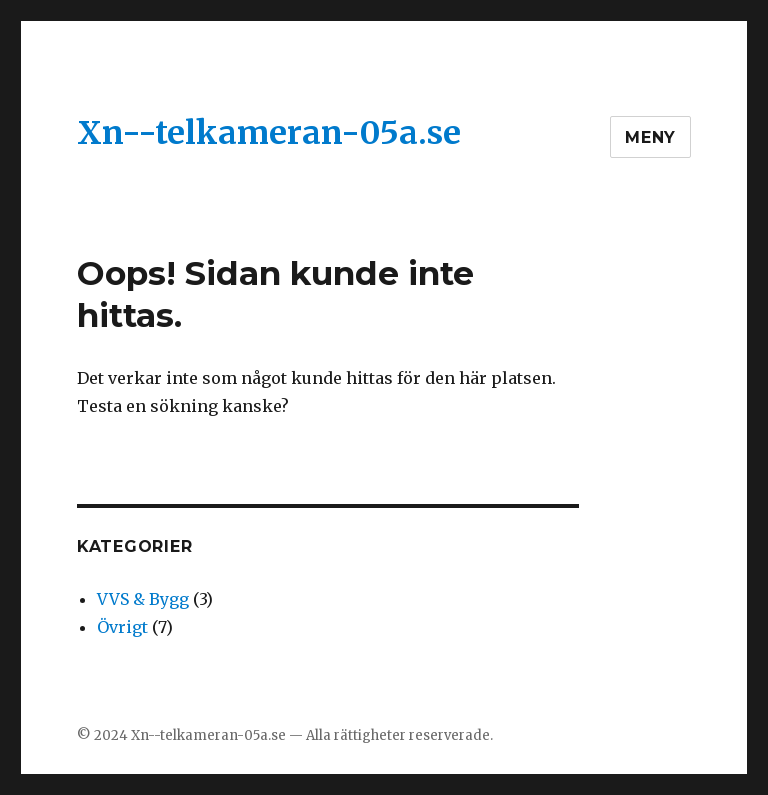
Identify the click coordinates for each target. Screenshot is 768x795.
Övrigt (122, 627)
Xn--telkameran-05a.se (269, 133)
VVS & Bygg (143, 599)
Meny (650, 137)
